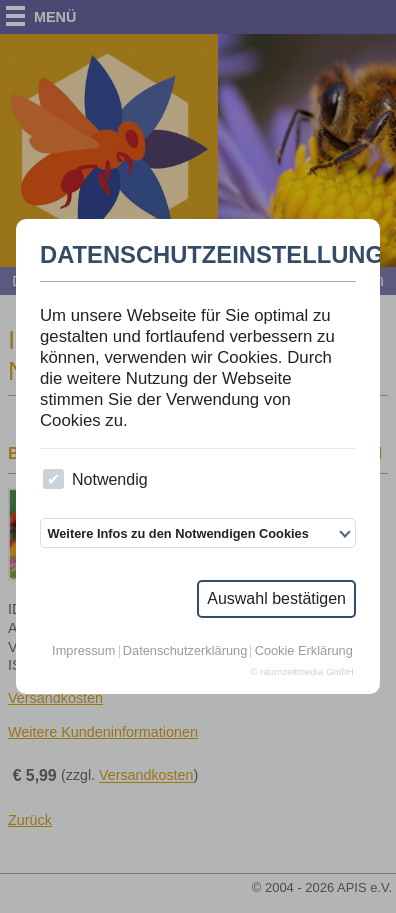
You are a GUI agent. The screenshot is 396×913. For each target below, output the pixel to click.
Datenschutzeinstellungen (198, 255)
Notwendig (95, 479)
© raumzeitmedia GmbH (302, 672)
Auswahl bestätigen (276, 598)
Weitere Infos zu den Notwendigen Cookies (177, 533)
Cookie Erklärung (304, 651)
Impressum (83, 651)
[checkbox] (53, 479)
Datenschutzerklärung (185, 651)
